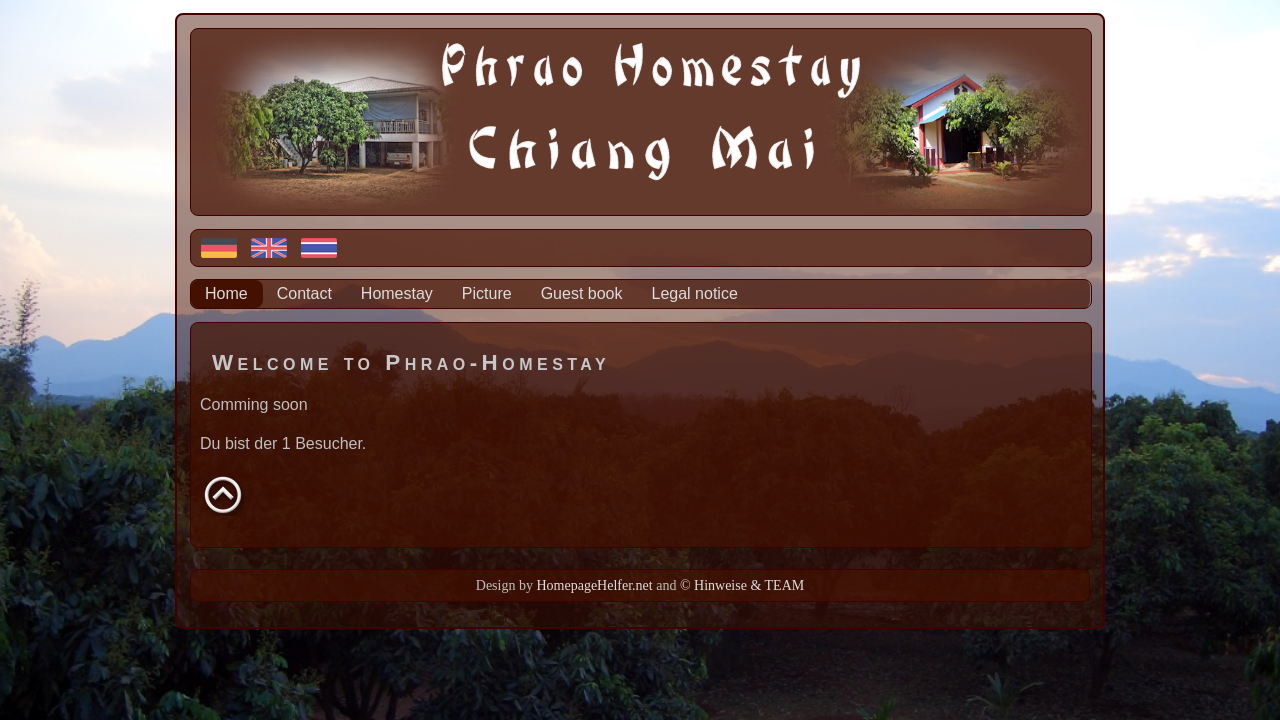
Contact (304, 293)
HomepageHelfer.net (594, 585)
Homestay (397, 293)
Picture (487, 293)
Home (226, 293)
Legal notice (694, 293)
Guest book (582, 293)
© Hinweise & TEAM (742, 585)
